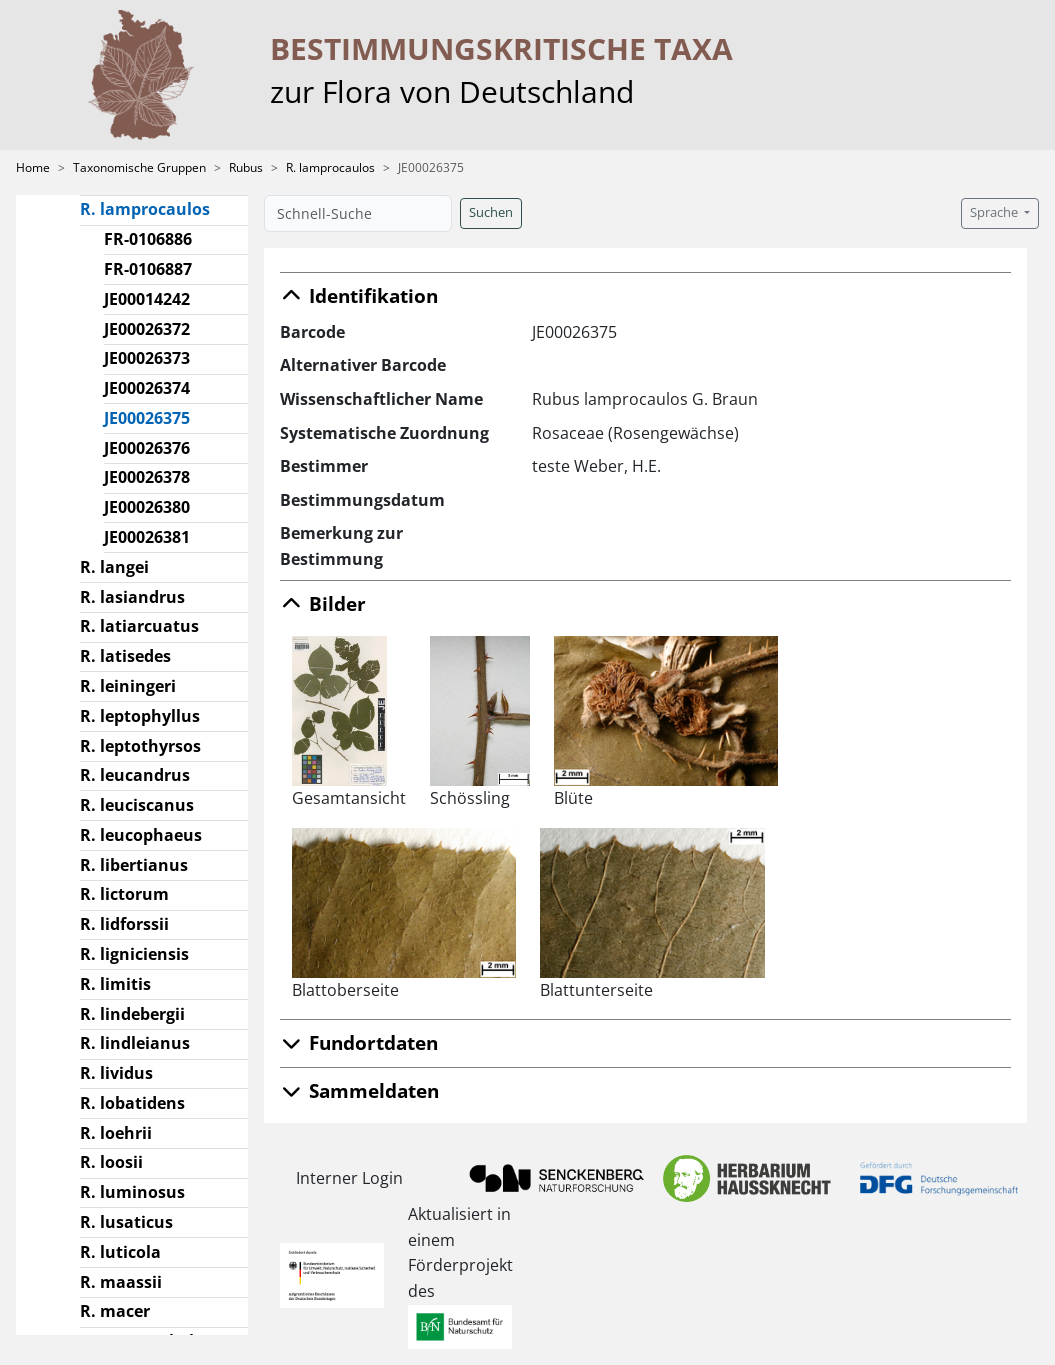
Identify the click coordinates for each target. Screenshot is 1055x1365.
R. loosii (111, 1162)
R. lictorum (124, 894)
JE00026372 (147, 329)
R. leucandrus (135, 775)
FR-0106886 (148, 239)
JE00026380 (147, 507)
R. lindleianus (135, 1043)
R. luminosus (132, 1192)
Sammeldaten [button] (359, 1090)
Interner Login (349, 1178)
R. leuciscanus (137, 805)
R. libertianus (134, 865)
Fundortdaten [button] (359, 1042)
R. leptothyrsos (140, 746)
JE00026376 (147, 448)
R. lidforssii (124, 924)
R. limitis (115, 984)
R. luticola (120, 1252)
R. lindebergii (132, 1014)
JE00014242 (147, 299)
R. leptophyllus (140, 716)
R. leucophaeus (141, 835)
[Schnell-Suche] (358, 213)
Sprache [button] (995, 212)
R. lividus (116, 1073)
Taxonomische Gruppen (139, 167)
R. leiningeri (128, 686)
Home (33, 167)
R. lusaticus (126, 1222)
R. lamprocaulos (330, 167)
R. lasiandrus (132, 597)
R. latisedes (125, 656)
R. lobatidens (132, 1103)
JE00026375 (155, 417)
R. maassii (121, 1282)
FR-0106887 (148, 269)
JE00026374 (147, 388)
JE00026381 (147, 537)
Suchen (491, 212)
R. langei (114, 567)
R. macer (115, 1311)
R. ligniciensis (134, 954)
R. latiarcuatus (139, 626)
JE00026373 (147, 358)
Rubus (246, 167)
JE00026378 (147, 477)
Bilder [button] (323, 603)
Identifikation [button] (359, 295)
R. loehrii (116, 1133)
